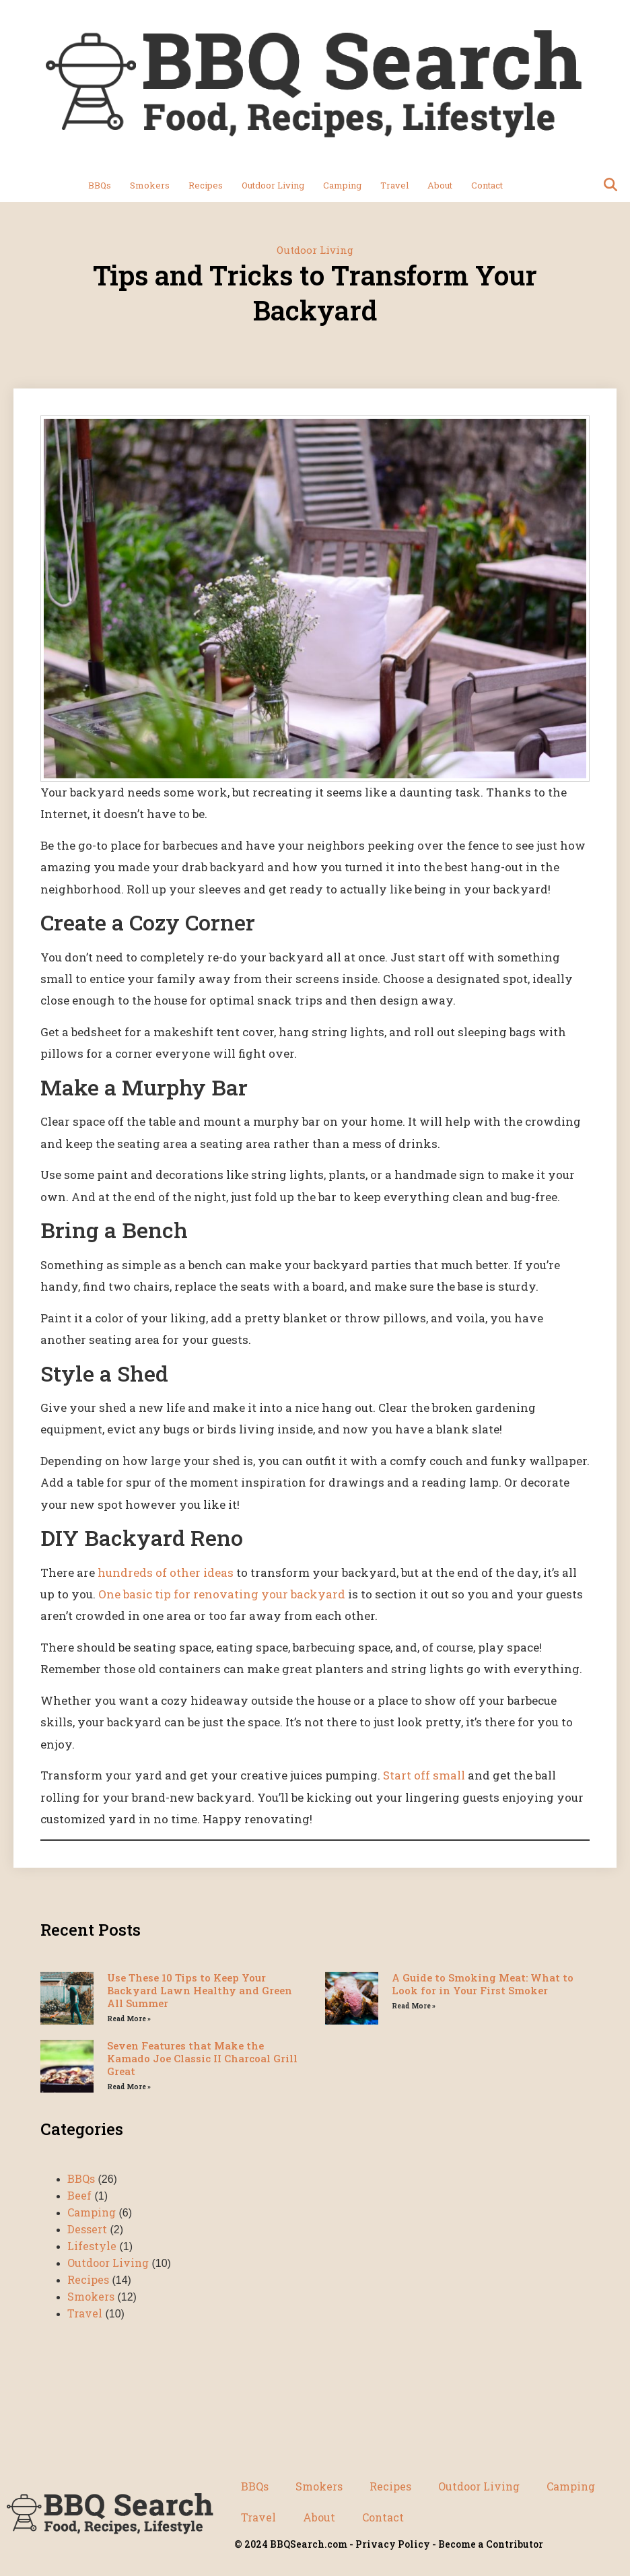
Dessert (87, 2229)
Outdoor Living (273, 185)
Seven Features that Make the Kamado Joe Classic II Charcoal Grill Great (202, 2058)
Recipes (205, 185)
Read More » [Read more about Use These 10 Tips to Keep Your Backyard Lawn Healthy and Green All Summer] (129, 2018)
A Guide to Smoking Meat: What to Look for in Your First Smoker (482, 1984)
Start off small (424, 1775)
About (439, 185)
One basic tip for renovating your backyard (221, 1594)
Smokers (150, 185)
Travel (394, 185)
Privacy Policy (392, 2544)
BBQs (99, 185)
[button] (610, 185)
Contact (487, 185)
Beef (79, 2195)
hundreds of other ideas (166, 1572)
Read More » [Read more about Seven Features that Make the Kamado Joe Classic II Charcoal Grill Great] (129, 2086)
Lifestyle (91, 2246)
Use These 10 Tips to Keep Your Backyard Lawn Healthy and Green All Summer (199, 1990)
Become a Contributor (490, 2544)
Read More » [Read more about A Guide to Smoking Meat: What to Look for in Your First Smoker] (413, 2006)
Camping (342, 185)
